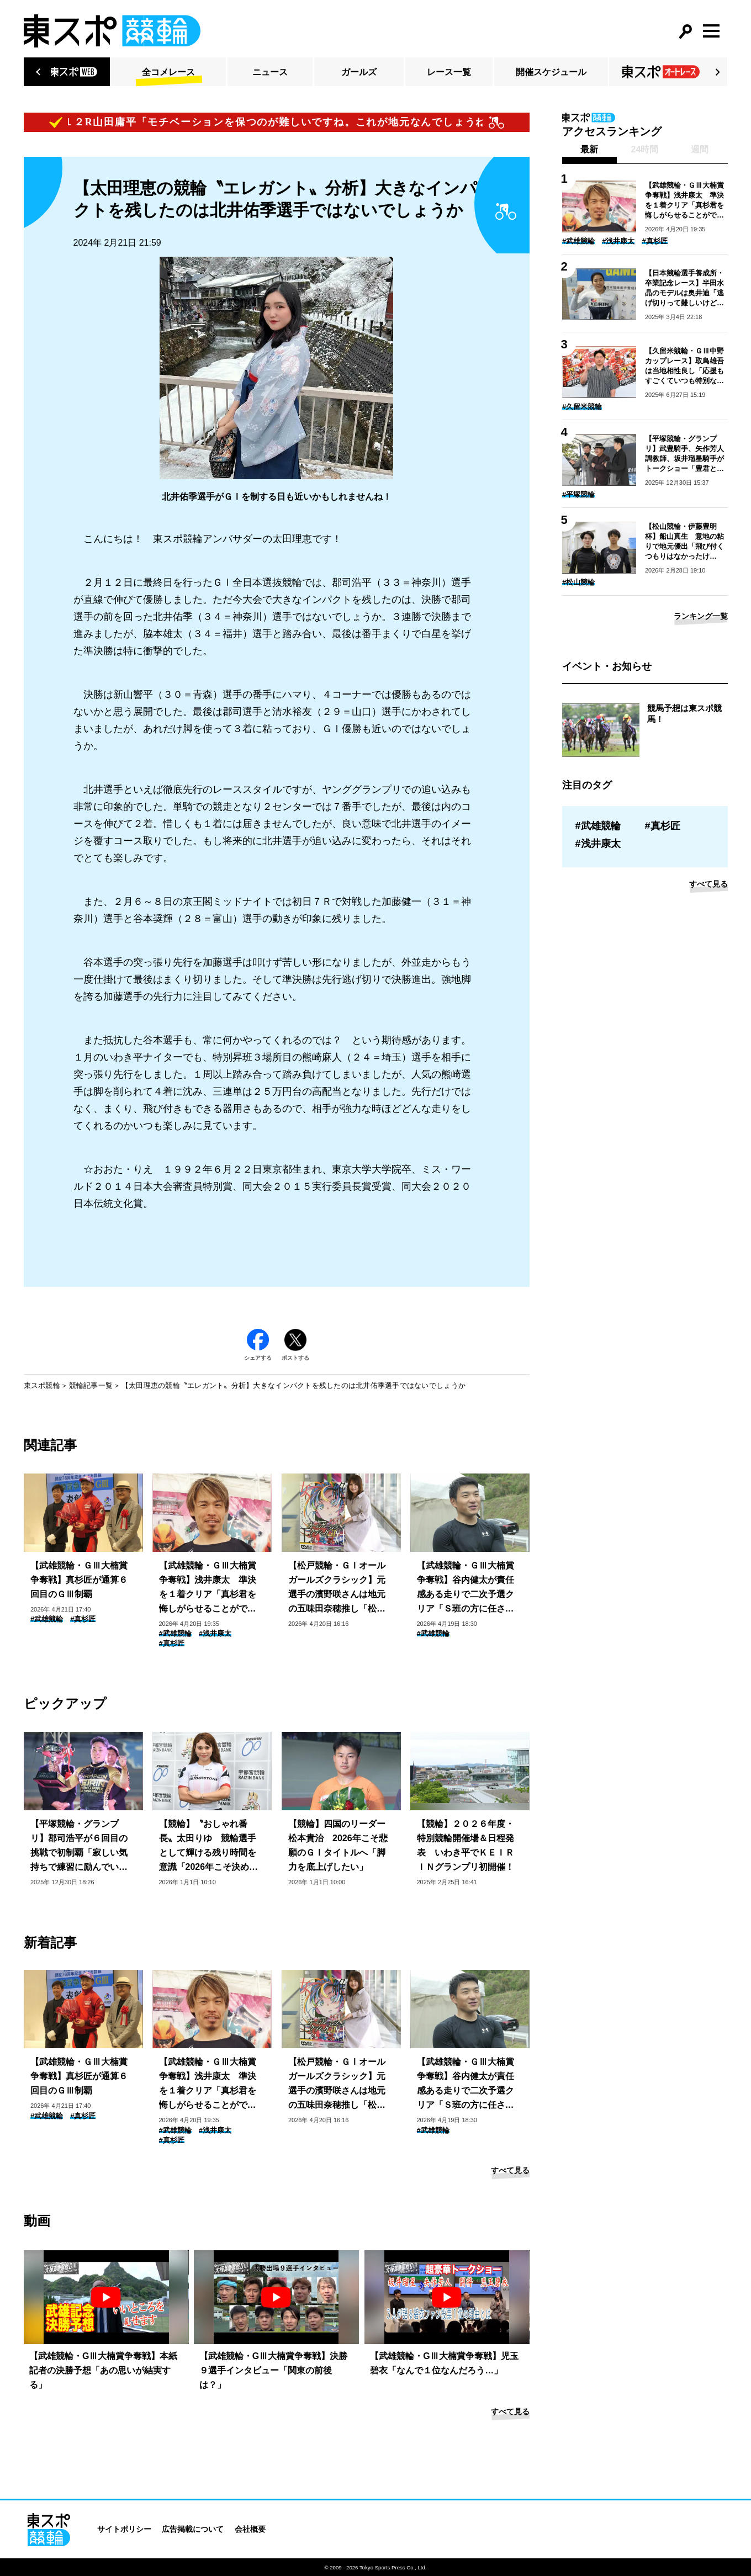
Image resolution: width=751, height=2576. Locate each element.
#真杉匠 (83, 1619)
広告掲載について (193, 2529)
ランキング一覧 (701, 616)
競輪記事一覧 (91, 1385)
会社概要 (250, 2529)
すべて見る (510, 2170)
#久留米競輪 (582, 406)
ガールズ (359, 72)
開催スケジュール (551, 72)
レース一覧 (449, 72)
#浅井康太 (215, 1633)
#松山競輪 (578, 582)
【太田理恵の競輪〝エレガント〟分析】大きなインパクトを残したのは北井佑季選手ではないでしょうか (293, 1385)
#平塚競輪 (578, 494)
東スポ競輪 (42, 1385)
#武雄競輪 (46, 1619)
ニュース (270, 72)
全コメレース (168, 72)
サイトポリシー (124, 2529)
